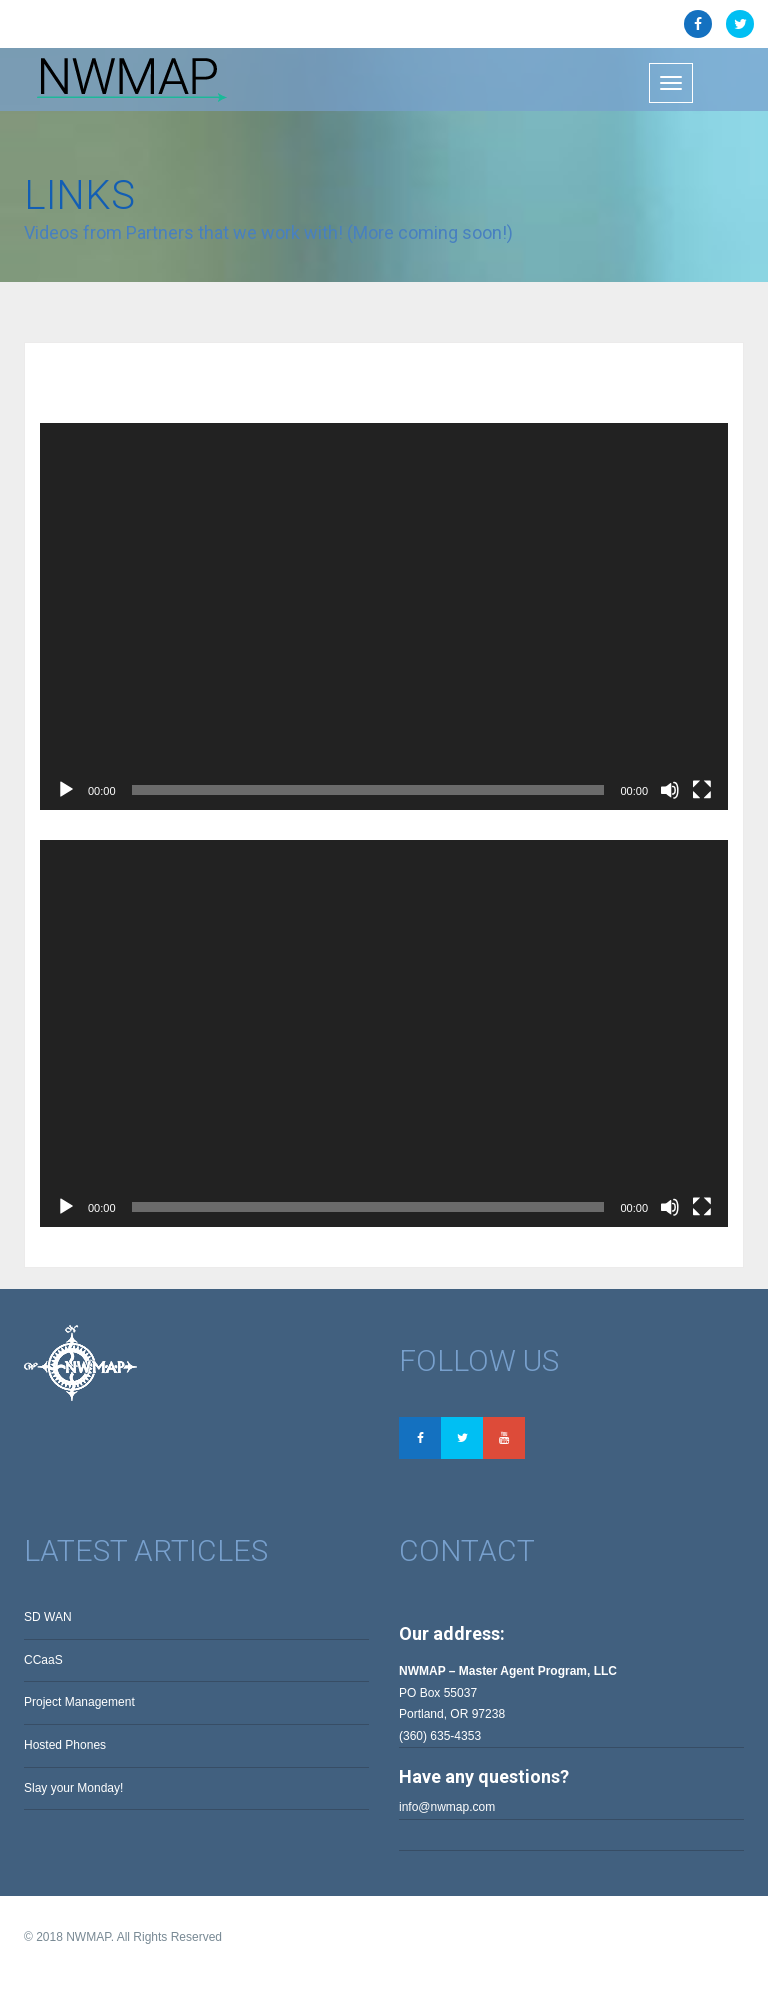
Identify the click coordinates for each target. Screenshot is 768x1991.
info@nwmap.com (447, 1807)
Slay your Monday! (73, 1788)
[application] (384, 616)
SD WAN (48, 1617)
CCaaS (43, 1660)
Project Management (79, 1702)
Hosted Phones (65, 1745)
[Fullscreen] (702, 790)
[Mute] (670, 790)
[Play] (66, 790)
